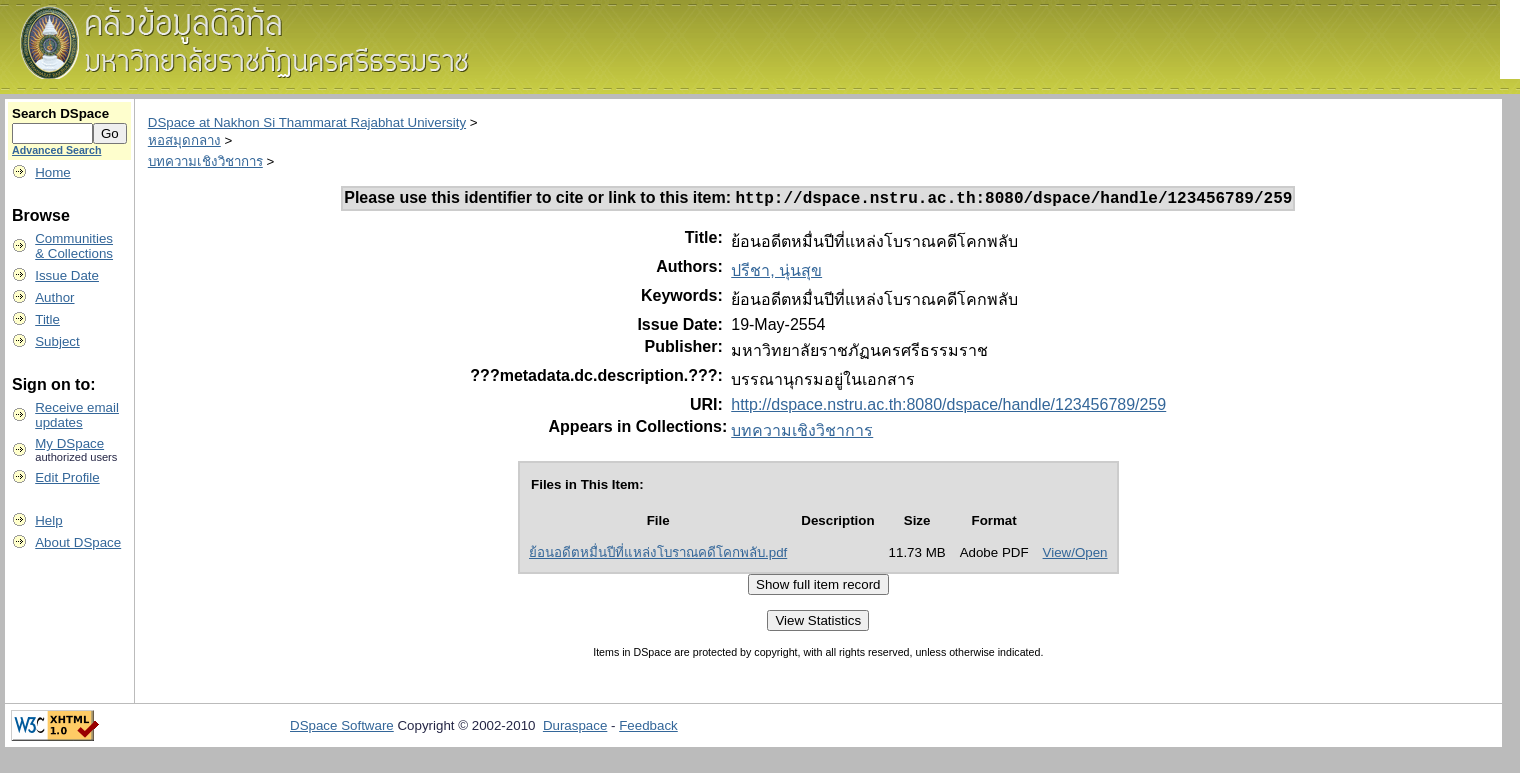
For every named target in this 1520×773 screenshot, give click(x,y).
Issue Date (67, 275)
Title (47, 319)
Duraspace (575, 728)
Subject (57, 341)
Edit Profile (67, 477)
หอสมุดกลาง (184, 140)
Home (53, 172)
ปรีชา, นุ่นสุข (776, 273)
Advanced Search (56, 150)
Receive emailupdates (77, 415)
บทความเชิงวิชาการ (205, 161)
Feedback (648, 728)
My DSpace (69, 443)
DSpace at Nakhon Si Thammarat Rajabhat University (307, 122)
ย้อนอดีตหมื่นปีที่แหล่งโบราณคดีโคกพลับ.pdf (658, 555)
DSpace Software (342, 728)
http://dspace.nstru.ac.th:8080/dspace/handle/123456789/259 (948, 407)
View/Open (1075, 555)
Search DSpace (60, 113)
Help (48, 520)
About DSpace (78, 542)
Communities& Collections (74, 246)
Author (54, 297)
